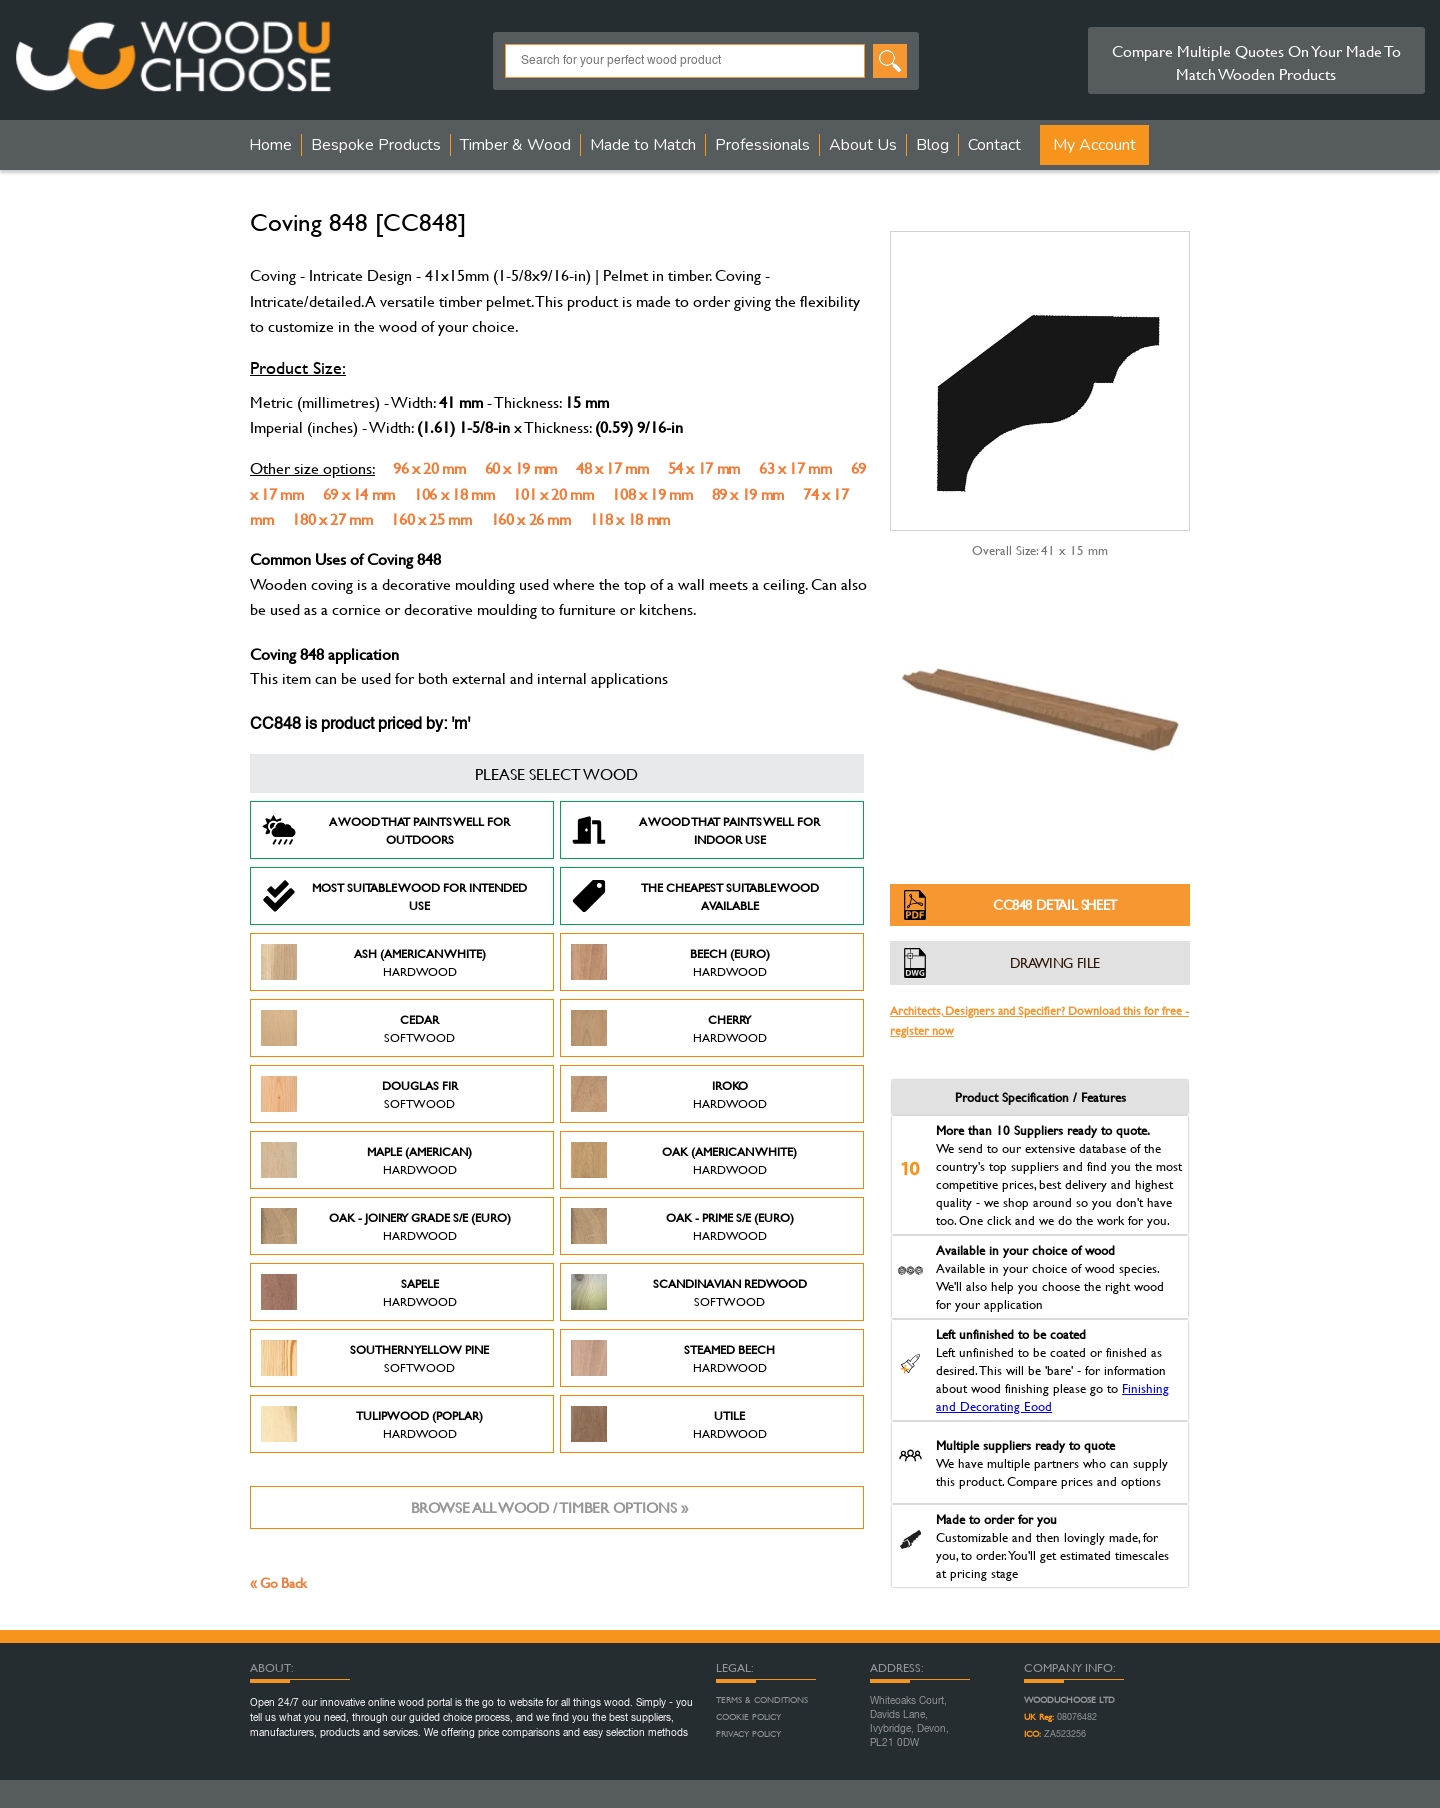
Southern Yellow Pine (375, 1358)
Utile (669, 1424)
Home (270, 145)
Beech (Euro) (670, 962)
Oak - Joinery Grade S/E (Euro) (386, 1226)
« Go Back (278, 1582)
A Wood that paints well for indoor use (695, 830)
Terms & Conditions (762, 1700)
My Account (1094, 145)
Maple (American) (366, 1160)
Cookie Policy (748, 1717)
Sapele (359, 1292)
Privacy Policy (748, 1734)
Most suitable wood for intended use (394, 896)
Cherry (669, 1028)
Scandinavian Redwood (689, 1292)
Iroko (669, 1094)
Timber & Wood (515, 145)
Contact (994, 145)
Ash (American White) (373, 962)
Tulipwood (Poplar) (372, 1424)
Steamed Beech (673, 1358)
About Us (863, 145)
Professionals (762, 145)
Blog (932, 145)
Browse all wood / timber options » (549, 1507)
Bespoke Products (376, 145)
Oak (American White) (684, 1160)
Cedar (358, 1028)
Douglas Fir (359, 1094)
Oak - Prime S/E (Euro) (682, 1226)
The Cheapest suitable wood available (695, 896)
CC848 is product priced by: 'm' (360, 725)
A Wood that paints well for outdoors (385, 830)
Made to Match (643, 145)
